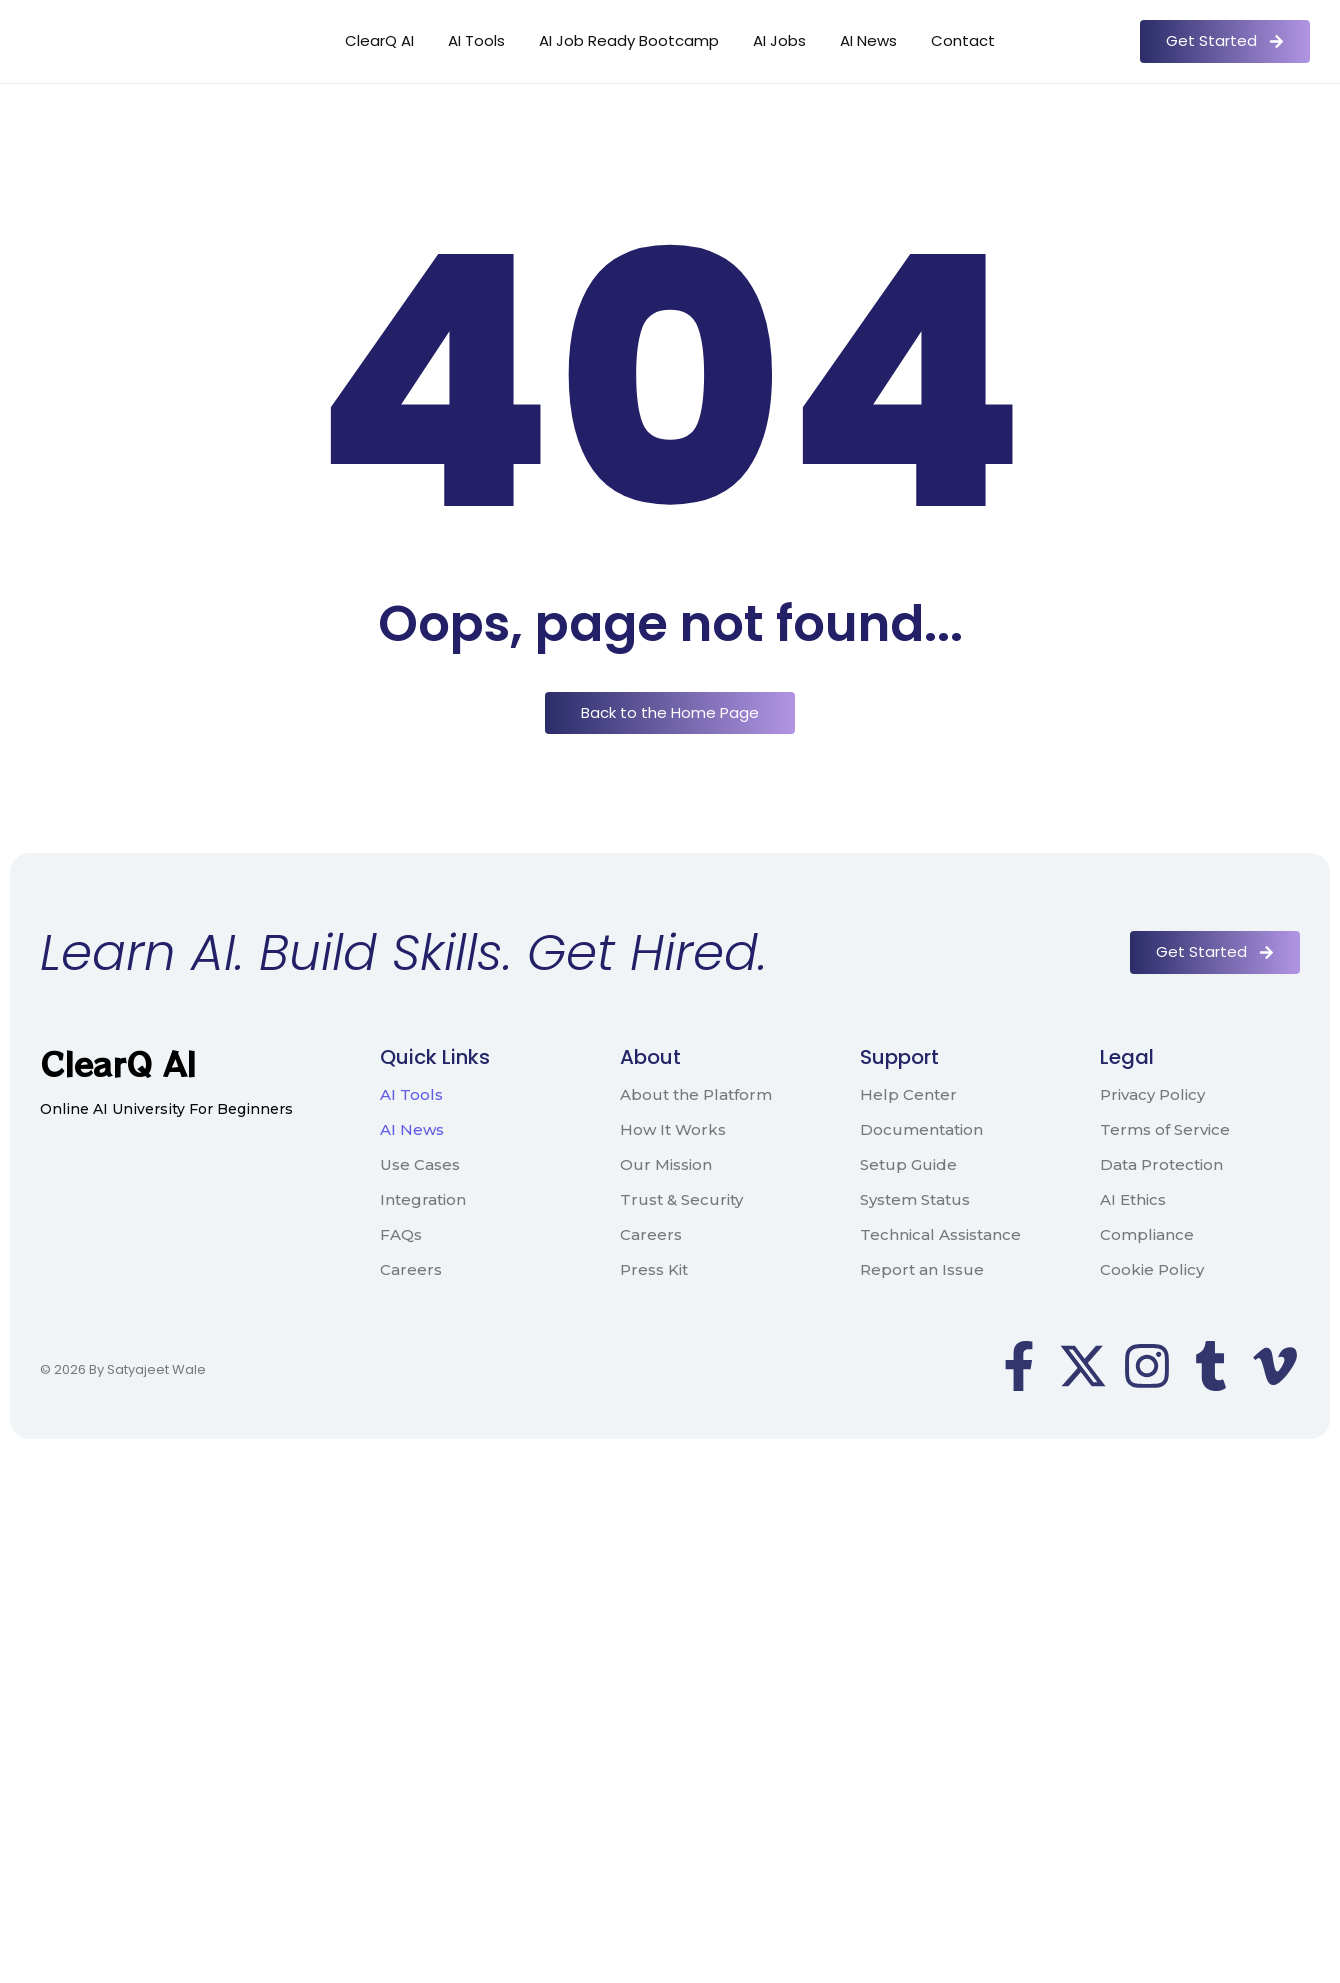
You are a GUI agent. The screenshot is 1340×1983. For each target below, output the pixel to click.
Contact (963, 40)
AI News (868, 40)
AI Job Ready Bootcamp (629, 40)
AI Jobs (779, 40)
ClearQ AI (379, 40)
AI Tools (476, 40)
